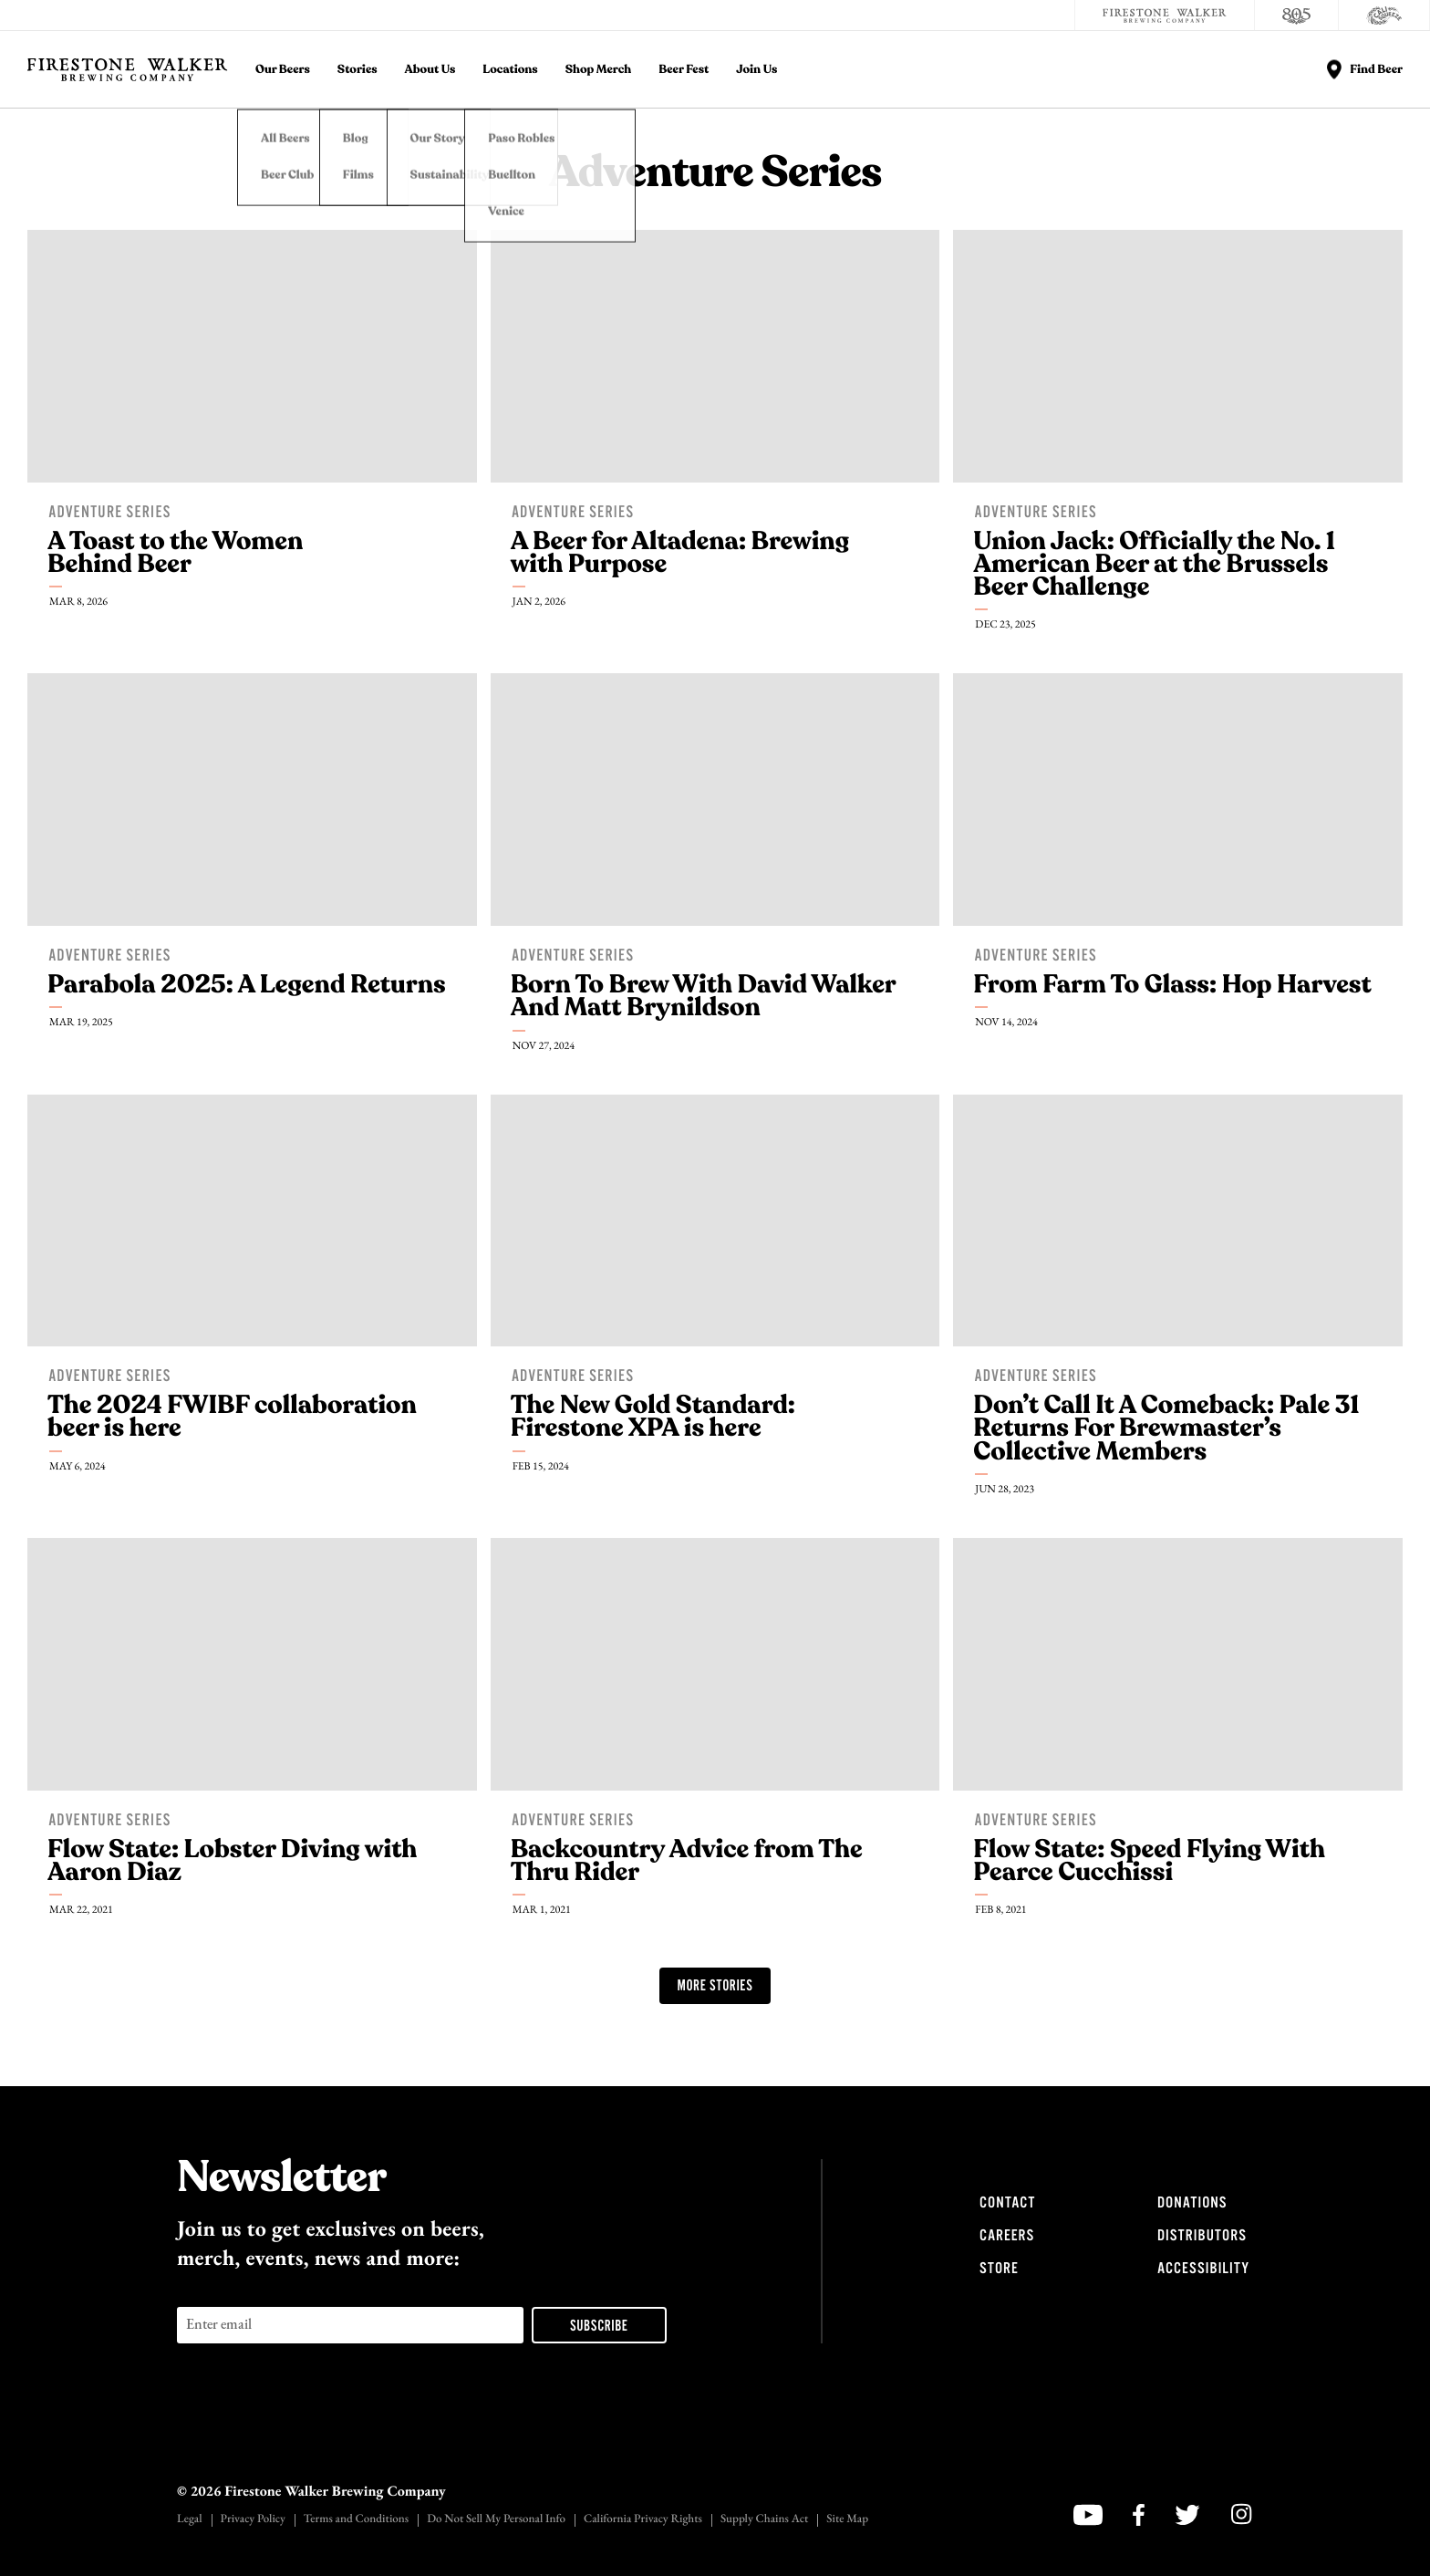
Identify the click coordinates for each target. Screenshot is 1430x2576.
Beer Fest (683, 70)
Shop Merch (598, 70)
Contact (1007, 2203)
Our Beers (282, 70)
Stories (357, 70)
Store (999, 2268)
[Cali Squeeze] (1384, 15)
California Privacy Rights (643, 2520)
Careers (1006, 2236)
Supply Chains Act (764, 2520)
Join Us (756, 70)
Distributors (1202, 2236)
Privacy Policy (253, 2520)
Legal (189, 2520)
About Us (430, 70)
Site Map (847, 2520)
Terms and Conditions (356, 2520)
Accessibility (1203, 2268)
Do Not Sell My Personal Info (496, 2520)
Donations (1192, 2203)
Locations (509, 70)
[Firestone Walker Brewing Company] (1164, 15)
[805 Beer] (1297, 15)
